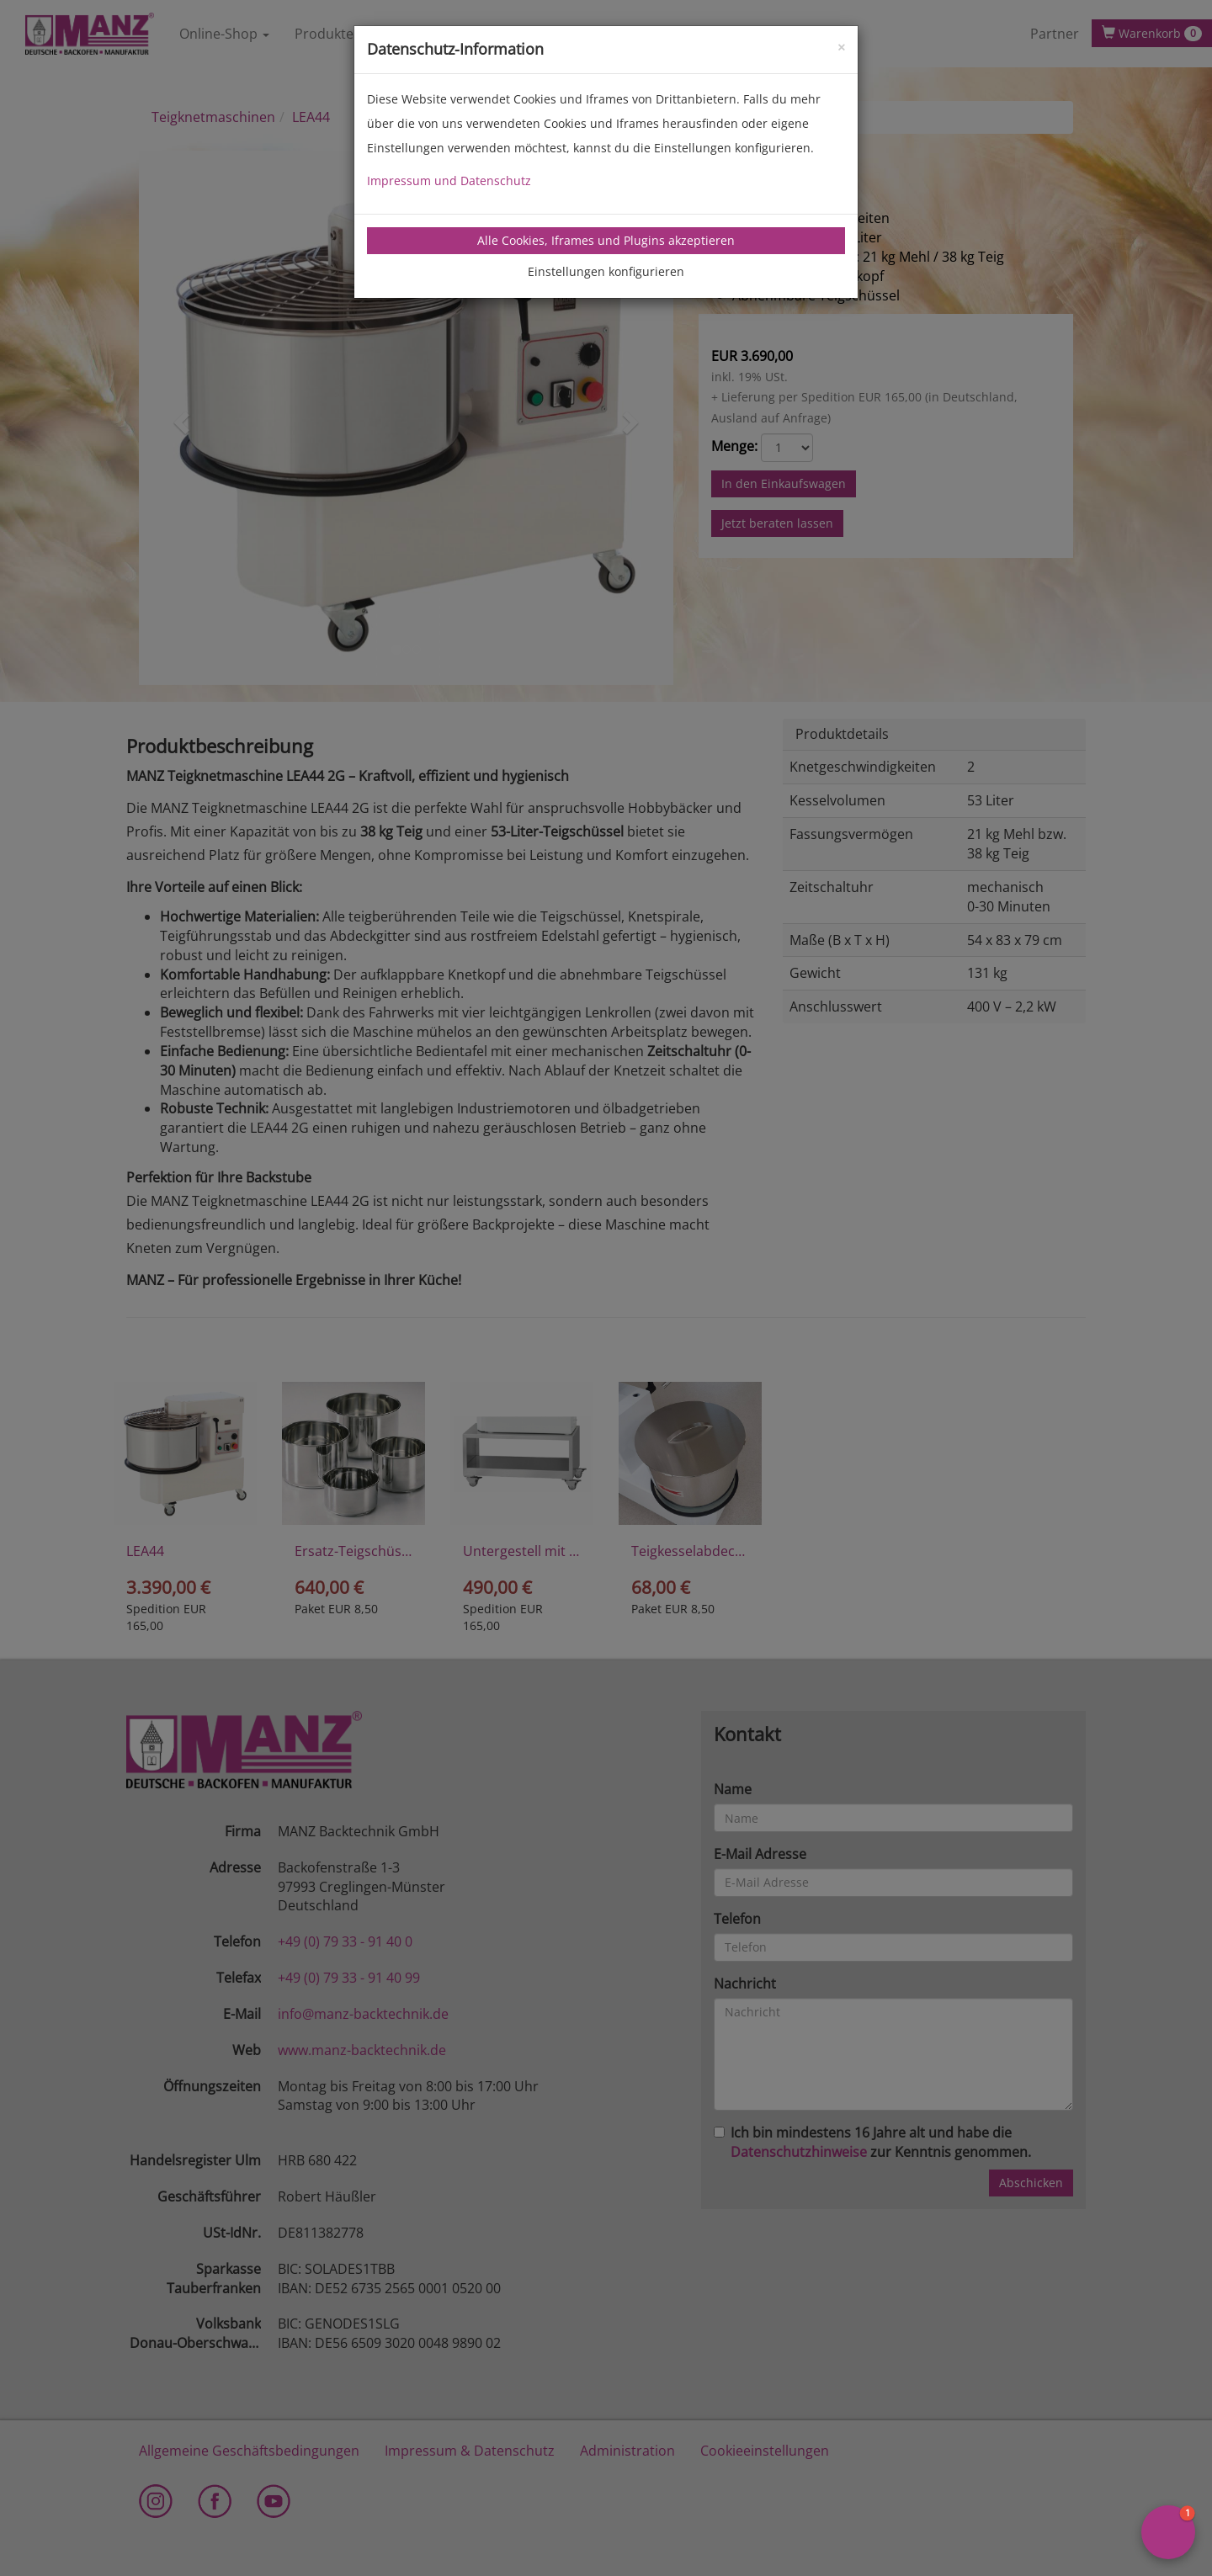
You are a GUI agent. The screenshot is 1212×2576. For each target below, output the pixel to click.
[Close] (841, 46)
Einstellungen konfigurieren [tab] (606, 271)
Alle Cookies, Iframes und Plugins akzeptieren (606, 240)
